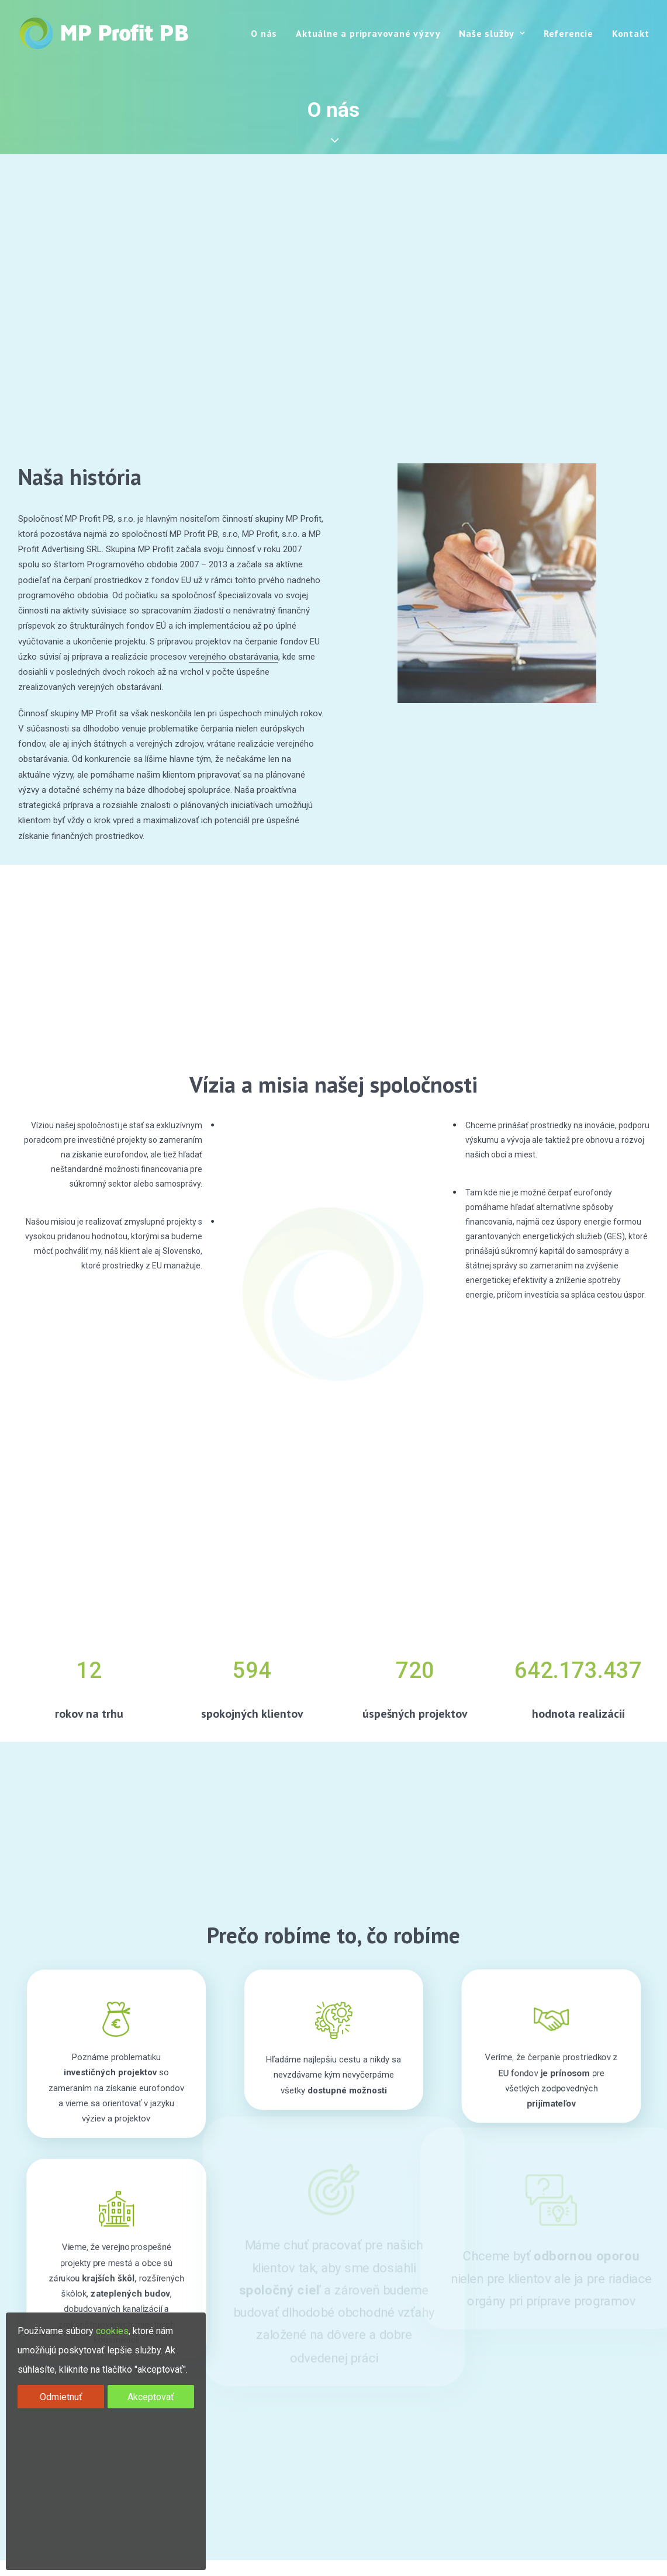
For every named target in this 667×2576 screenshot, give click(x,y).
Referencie (568, 33)
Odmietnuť (61, 2396)
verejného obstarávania (233, 656)
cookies (112, 2330)
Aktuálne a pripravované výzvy (368, 33)
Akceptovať (150, 2396)
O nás (264, 33)
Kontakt (630, 33)
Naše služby (491, 33)
